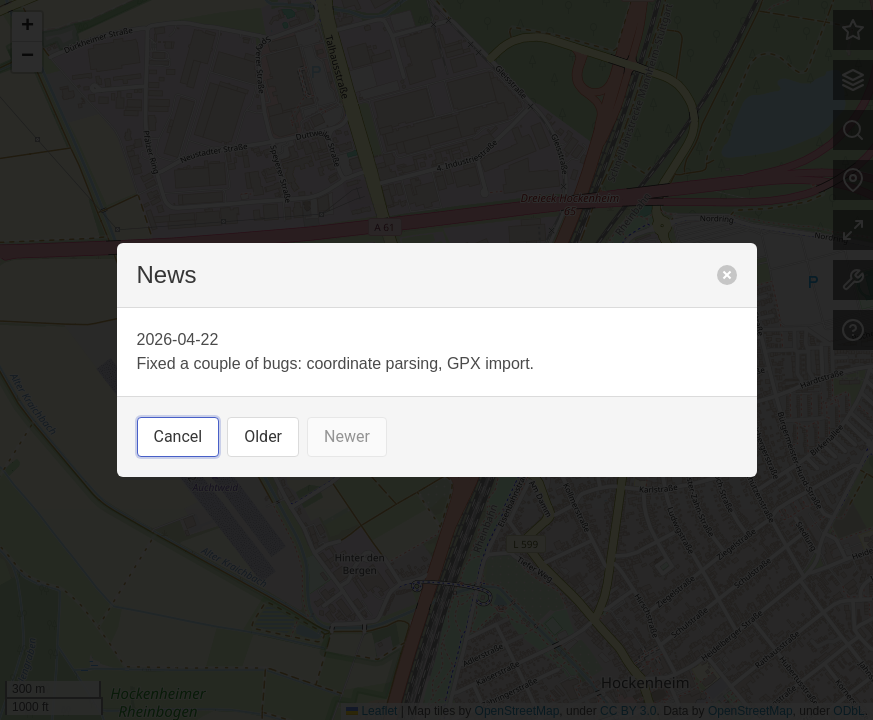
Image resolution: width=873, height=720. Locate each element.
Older (263, 436)
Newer (347, 436)
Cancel (178, 436)
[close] (727, 275)
